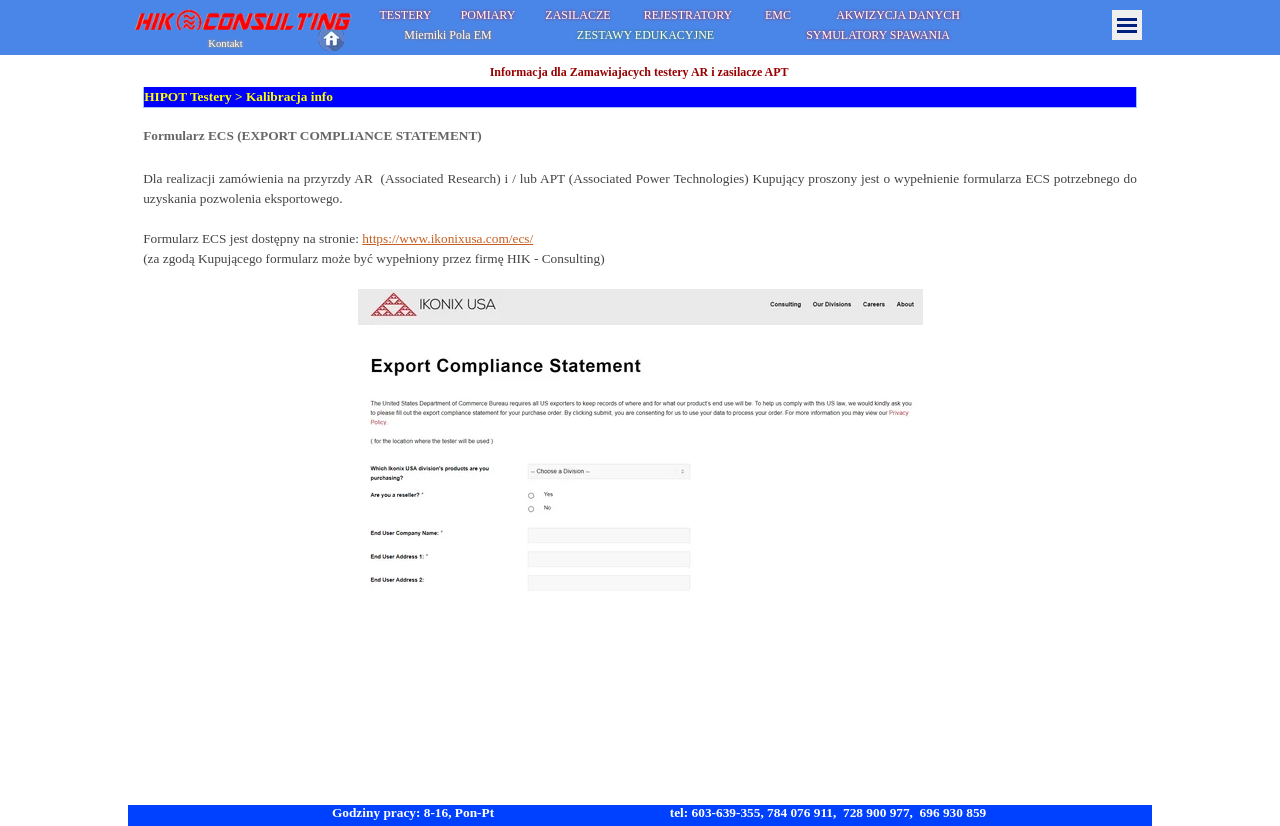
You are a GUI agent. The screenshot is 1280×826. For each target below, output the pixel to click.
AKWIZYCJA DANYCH (898, 15)
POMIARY (488, 15)
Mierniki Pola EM (447, 35)
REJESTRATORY (688, 15)
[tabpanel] (640, 363)
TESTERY (405, 15)
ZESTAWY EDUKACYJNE (645, 35)
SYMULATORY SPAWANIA (878, 35)
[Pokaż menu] (1127, 25)
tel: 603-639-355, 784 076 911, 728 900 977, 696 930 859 (828, 812)
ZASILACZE (577, 15)
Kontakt (225, 43)
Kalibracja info (289, 96)
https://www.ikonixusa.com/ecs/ (447, 238)
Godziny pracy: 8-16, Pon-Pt (413, 812)
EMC (778, 15)
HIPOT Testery (188, 96)
